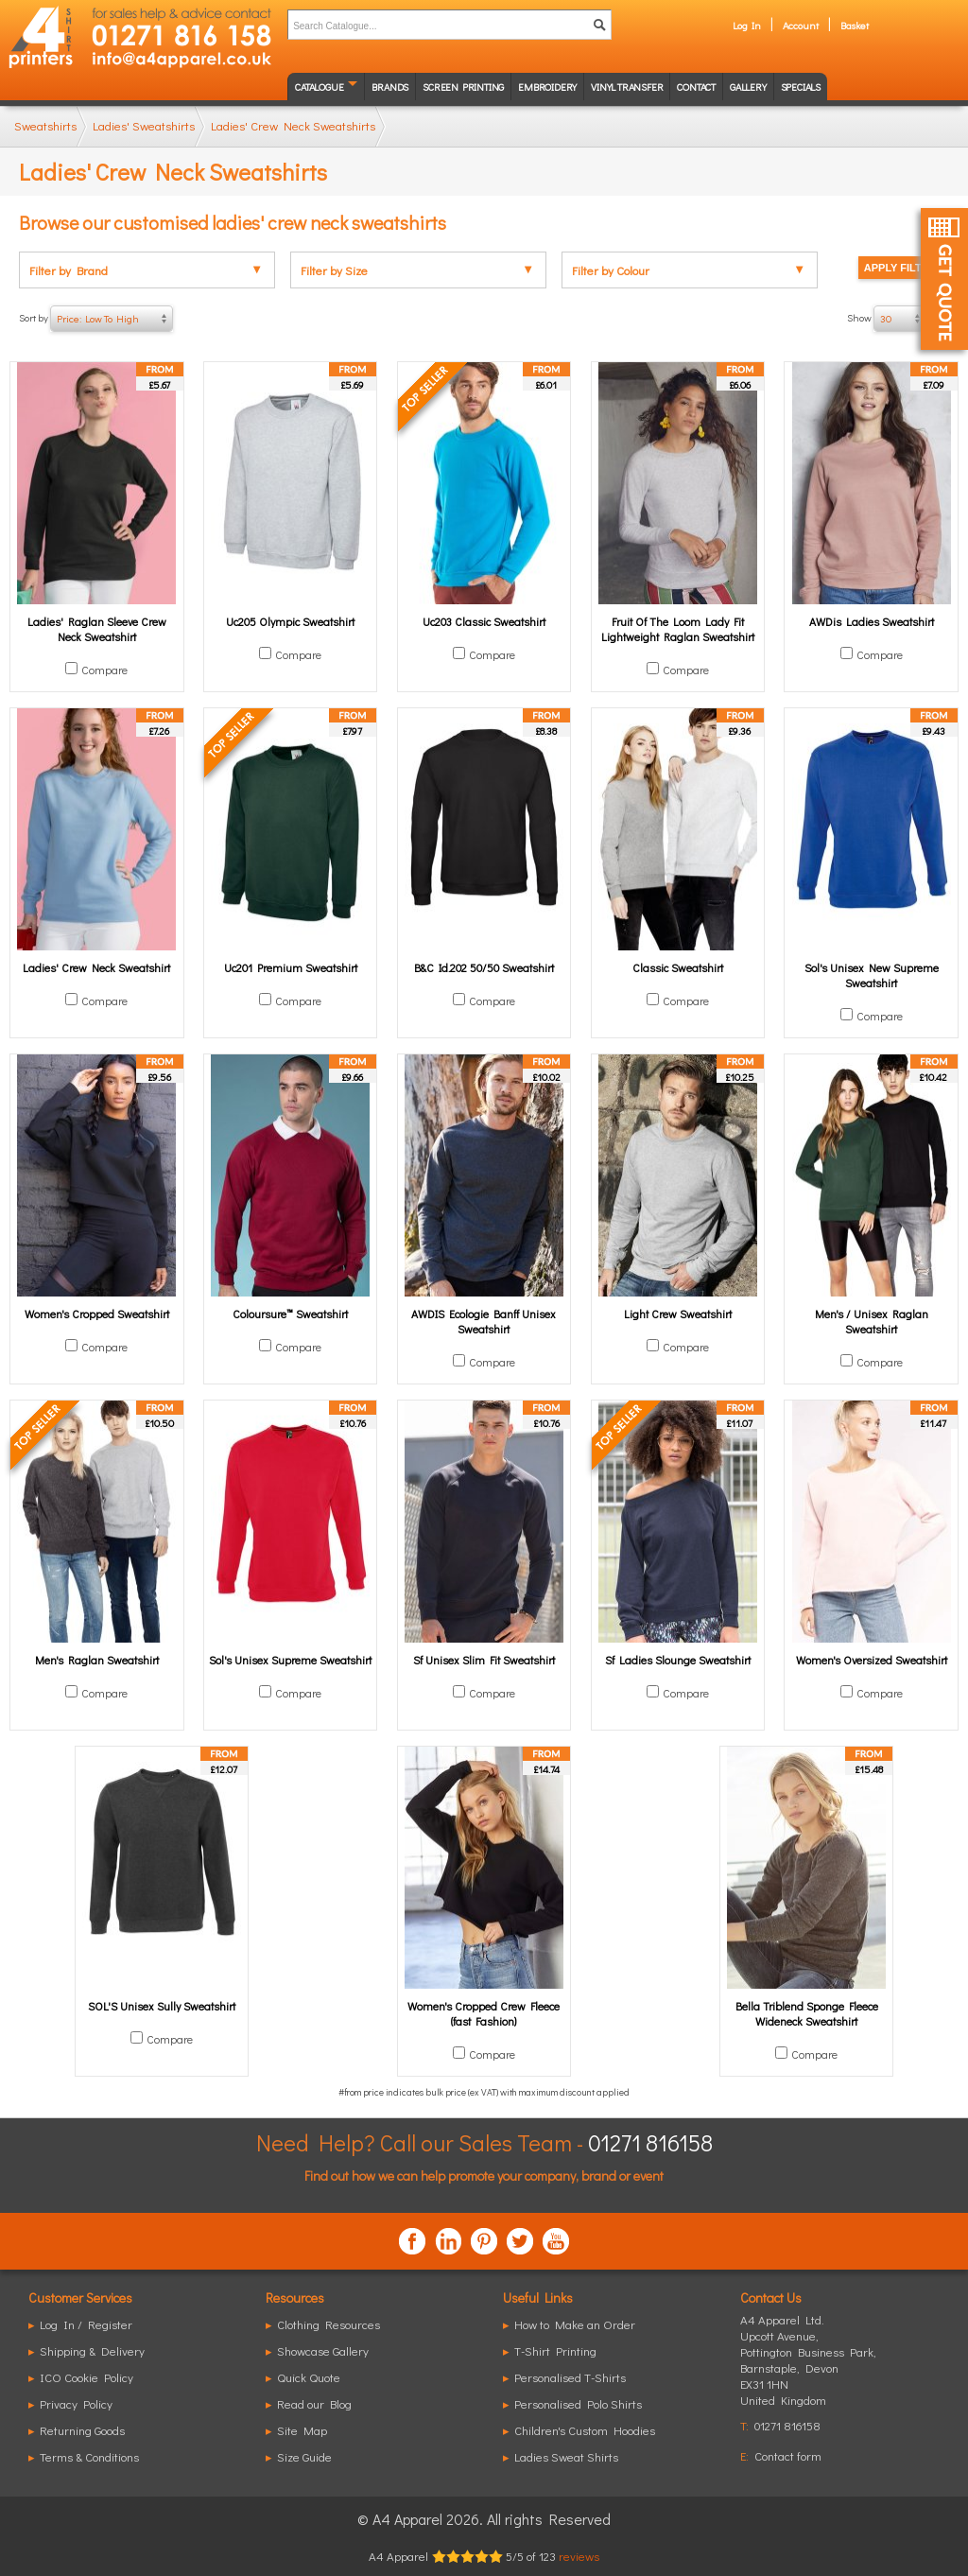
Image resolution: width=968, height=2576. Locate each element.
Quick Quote (308, 2377)
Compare (104, 669)
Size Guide (304, 2456)
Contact (696, 86)
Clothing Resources (328, 2324)
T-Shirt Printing (555, 2350)
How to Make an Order (574, 2324)
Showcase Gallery (323, 2350)
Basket (854, 25)
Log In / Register (86, 2324)
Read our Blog (314, 2403)
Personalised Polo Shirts (578, 2403)
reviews (579, 2556)
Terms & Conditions (89, 2456)
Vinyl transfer (627, 86)
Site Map (302, 2430)
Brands (390, 86)
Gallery (748, 86)
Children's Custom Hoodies (584, 2430)
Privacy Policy (76, 2403)
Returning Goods (82, 2430)
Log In (747, 25)
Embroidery (547, 86)
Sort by (96, 318)
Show (898, 318)
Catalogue (319, 86)
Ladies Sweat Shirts (566, 2456)
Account (801, 25)
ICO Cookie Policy (86, 2377)
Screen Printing (463, 86)
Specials (801, 86)
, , (808, 2367)
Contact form (787, 2455)
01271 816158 (650, 2142)
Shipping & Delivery (92, 2350)
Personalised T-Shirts (570, 2377)
